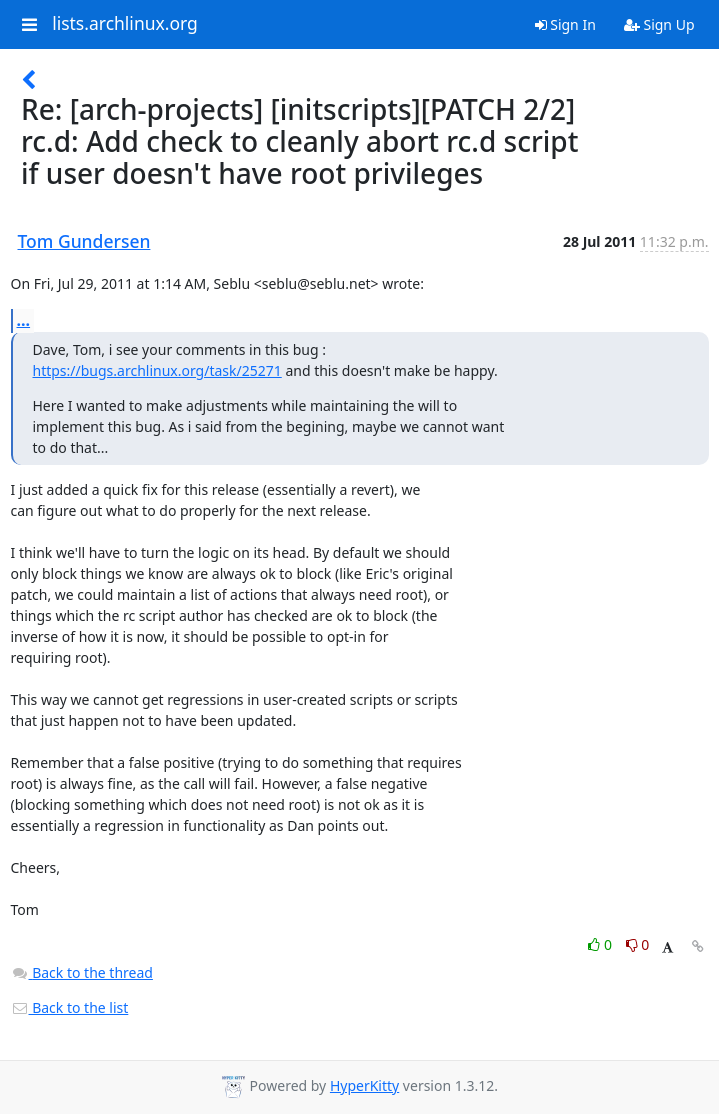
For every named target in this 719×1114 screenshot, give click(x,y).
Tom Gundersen (84, 241)
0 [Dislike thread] (638, 944)
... (24, 320)
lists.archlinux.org (125, 24)
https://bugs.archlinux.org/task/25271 (157, 370)
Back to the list (70, 1007)
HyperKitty (364, 1085)
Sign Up (659, 24)
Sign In (565, 24)
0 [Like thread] (601, 944)
